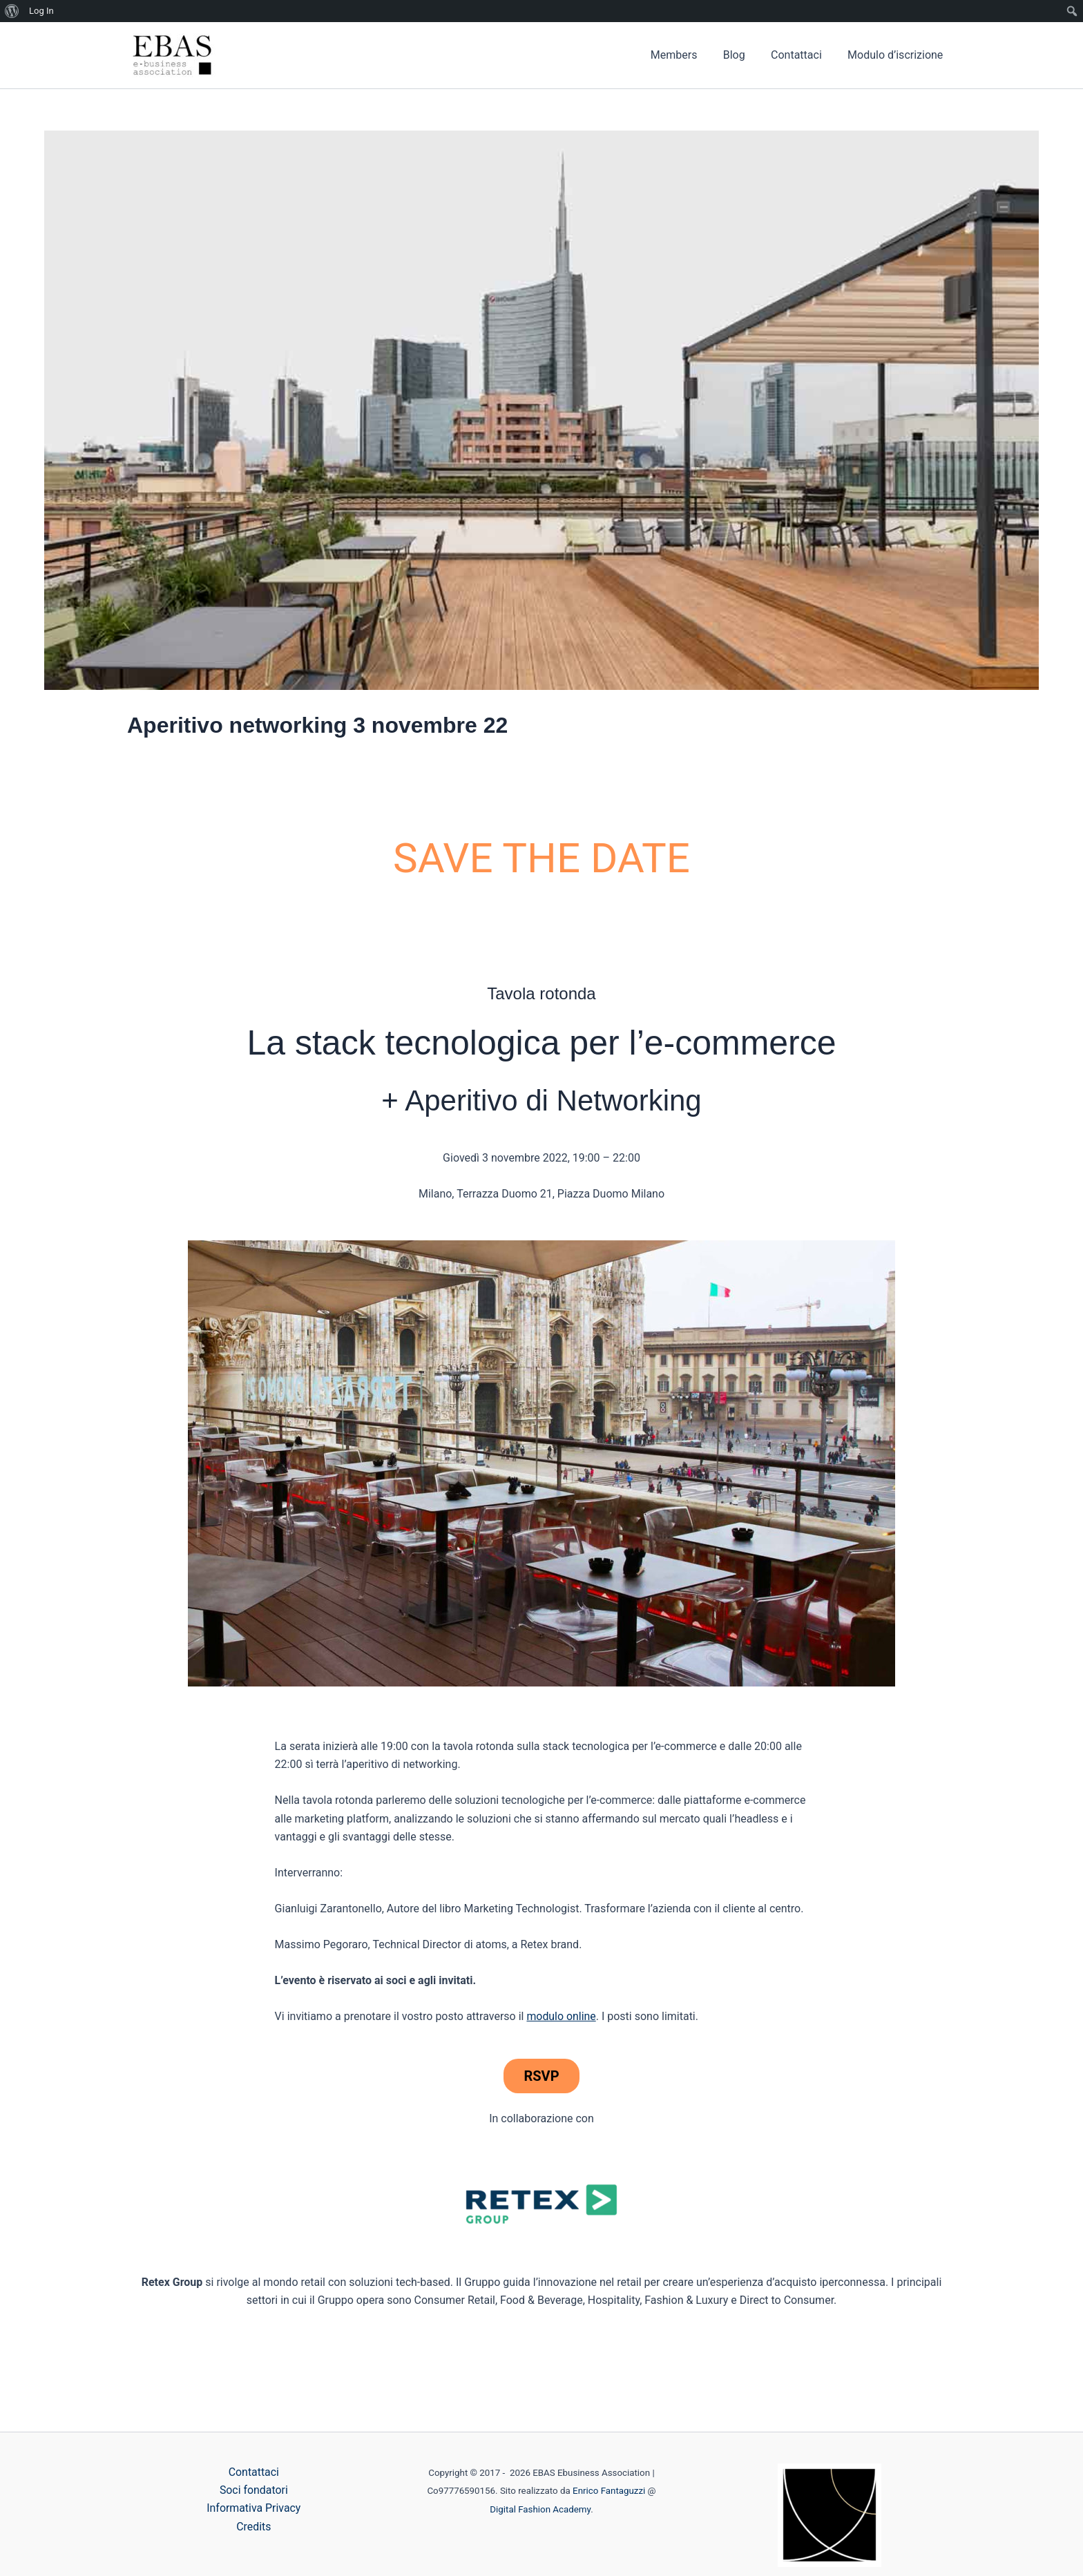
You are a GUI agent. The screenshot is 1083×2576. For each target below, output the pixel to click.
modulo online (561, 2016)
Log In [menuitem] (41, 11)
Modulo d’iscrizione (897, 54)
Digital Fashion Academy (540, 2509)
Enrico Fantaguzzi (609, 2491)
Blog (743, 54)
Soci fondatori (254, 2490)
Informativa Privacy (254, 2508)
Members (686, 54)
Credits (253, 2526)
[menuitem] (12, 11)
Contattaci (801, 54)
